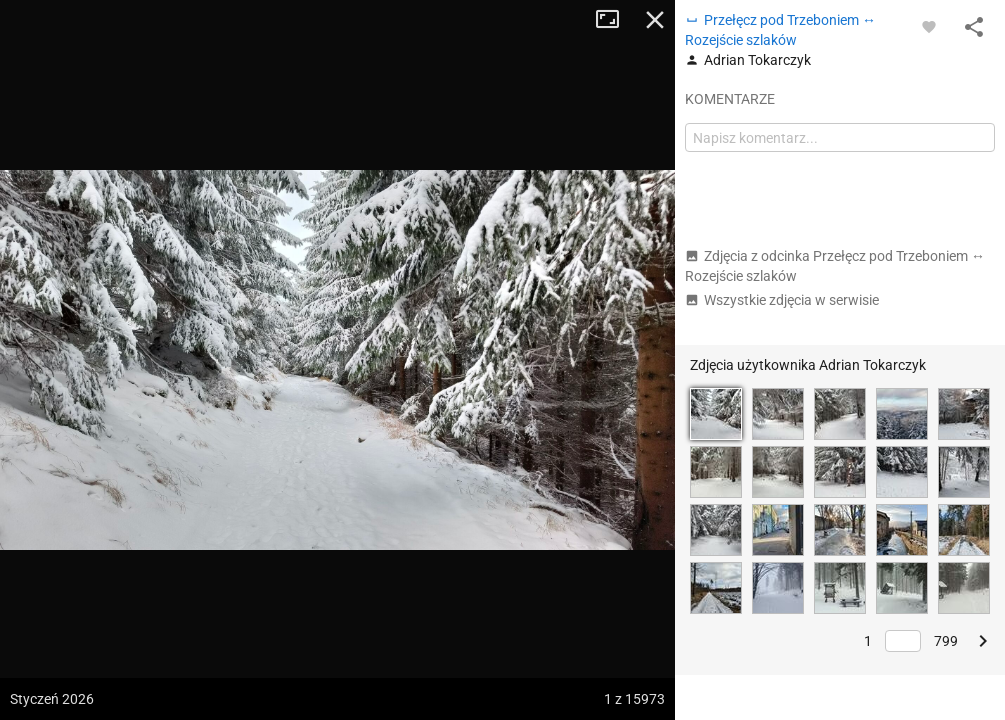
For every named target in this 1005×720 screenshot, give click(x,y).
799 (946, 641)
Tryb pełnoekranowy (615, 20)
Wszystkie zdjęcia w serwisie (782, 300)
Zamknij (655, 20)
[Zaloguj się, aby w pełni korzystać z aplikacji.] (929, 26)
